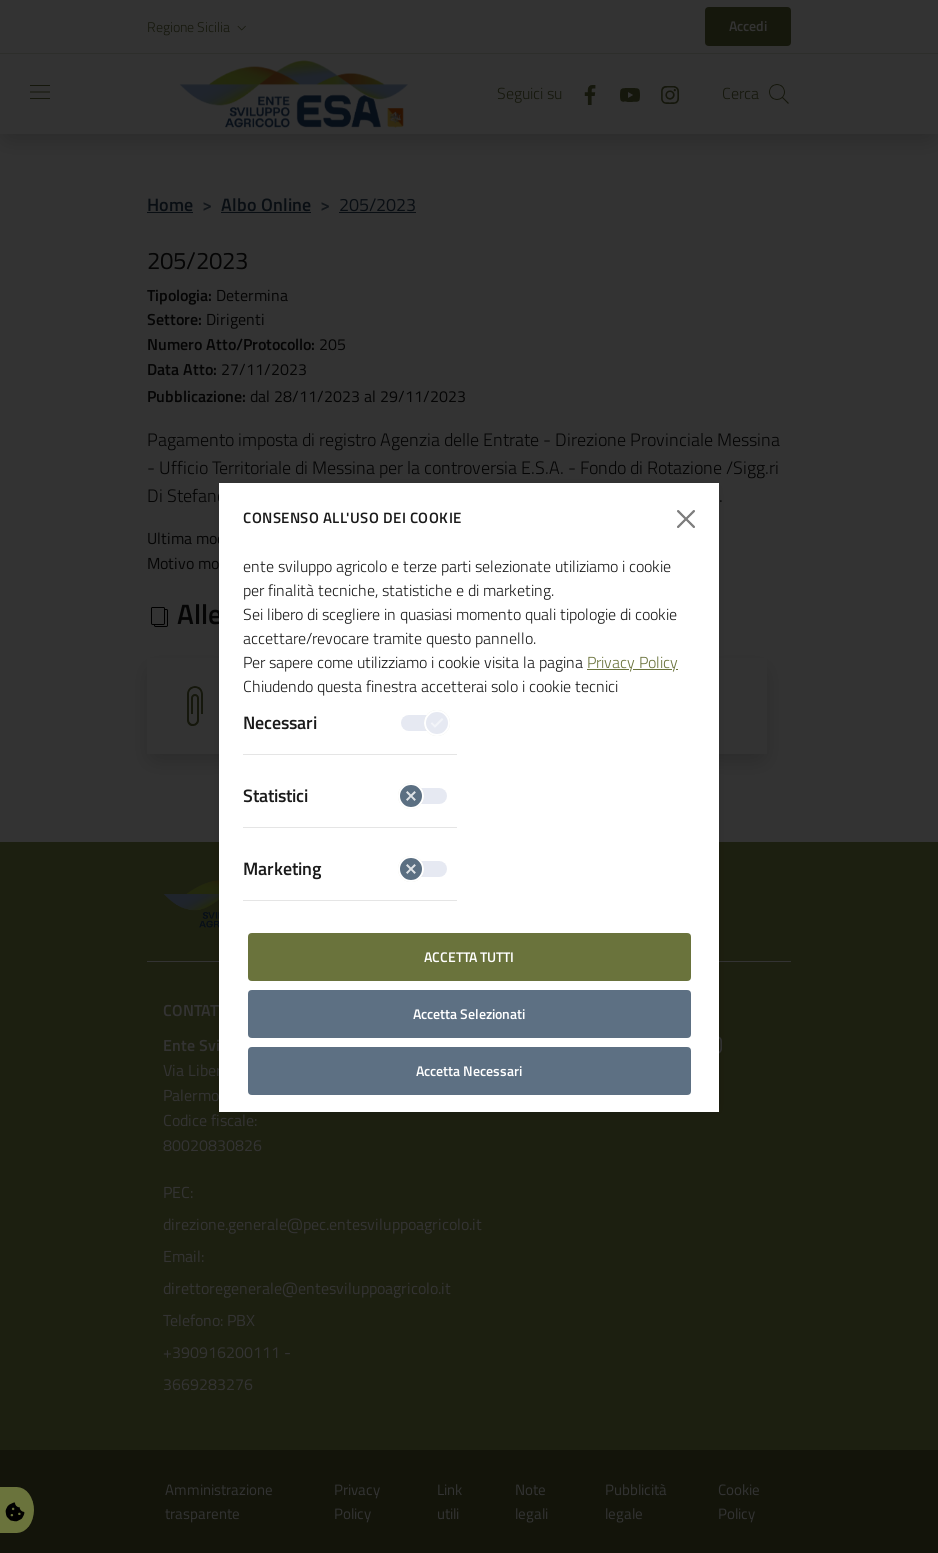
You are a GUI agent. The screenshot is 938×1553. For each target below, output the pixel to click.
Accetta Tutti (469, 956)
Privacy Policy (632, 662)
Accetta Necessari (469, 1070)
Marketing (345, 868)
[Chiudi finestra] (686, 518)
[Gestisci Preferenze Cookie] (15, 1509)
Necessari (345, 722)
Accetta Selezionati (469, 1013)
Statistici (345, 795)
